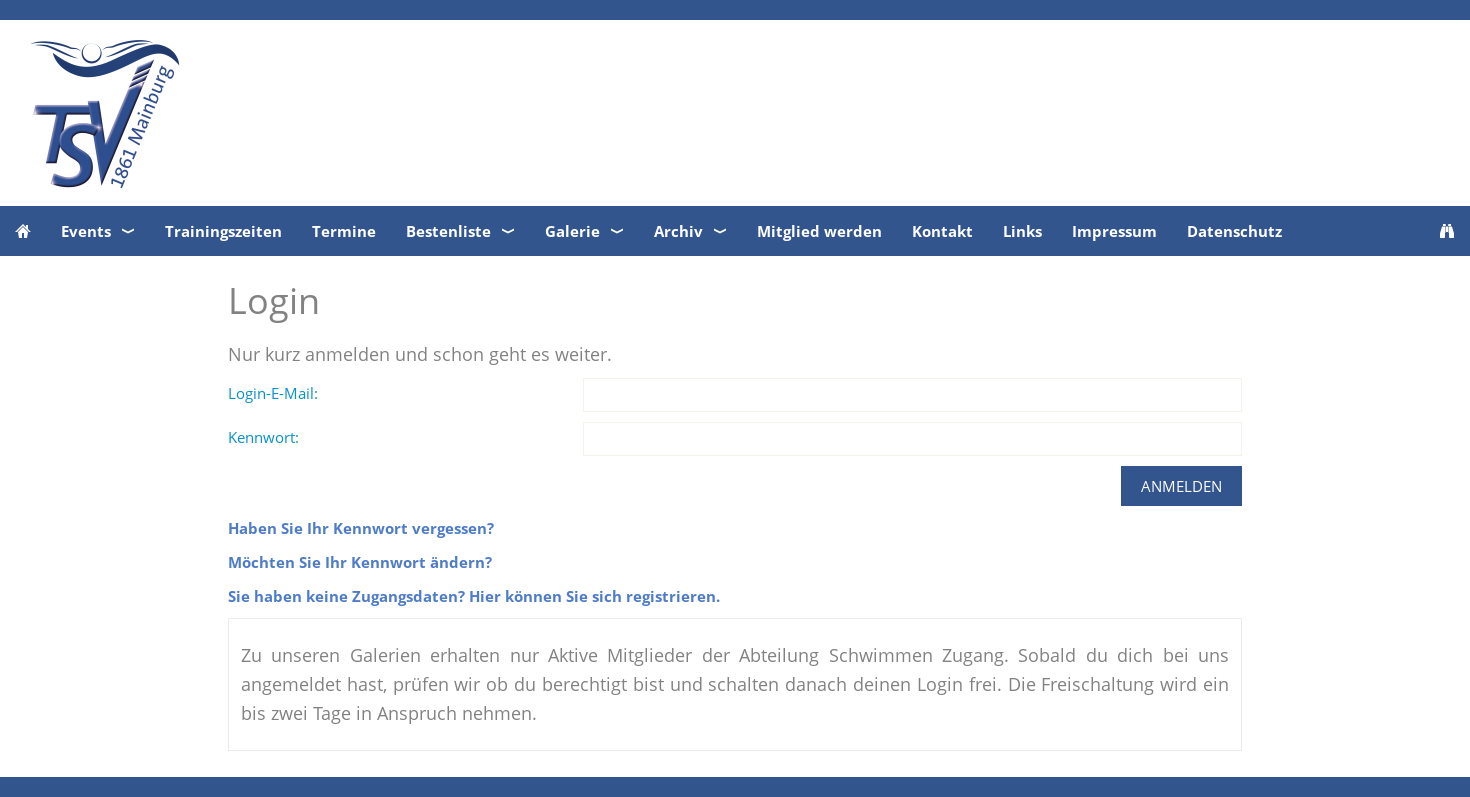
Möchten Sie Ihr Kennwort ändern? (360, 562)
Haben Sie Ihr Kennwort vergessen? (361, 528)
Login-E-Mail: (273, 393)
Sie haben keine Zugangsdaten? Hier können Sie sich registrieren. (474, 596)
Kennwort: (263, 437)
